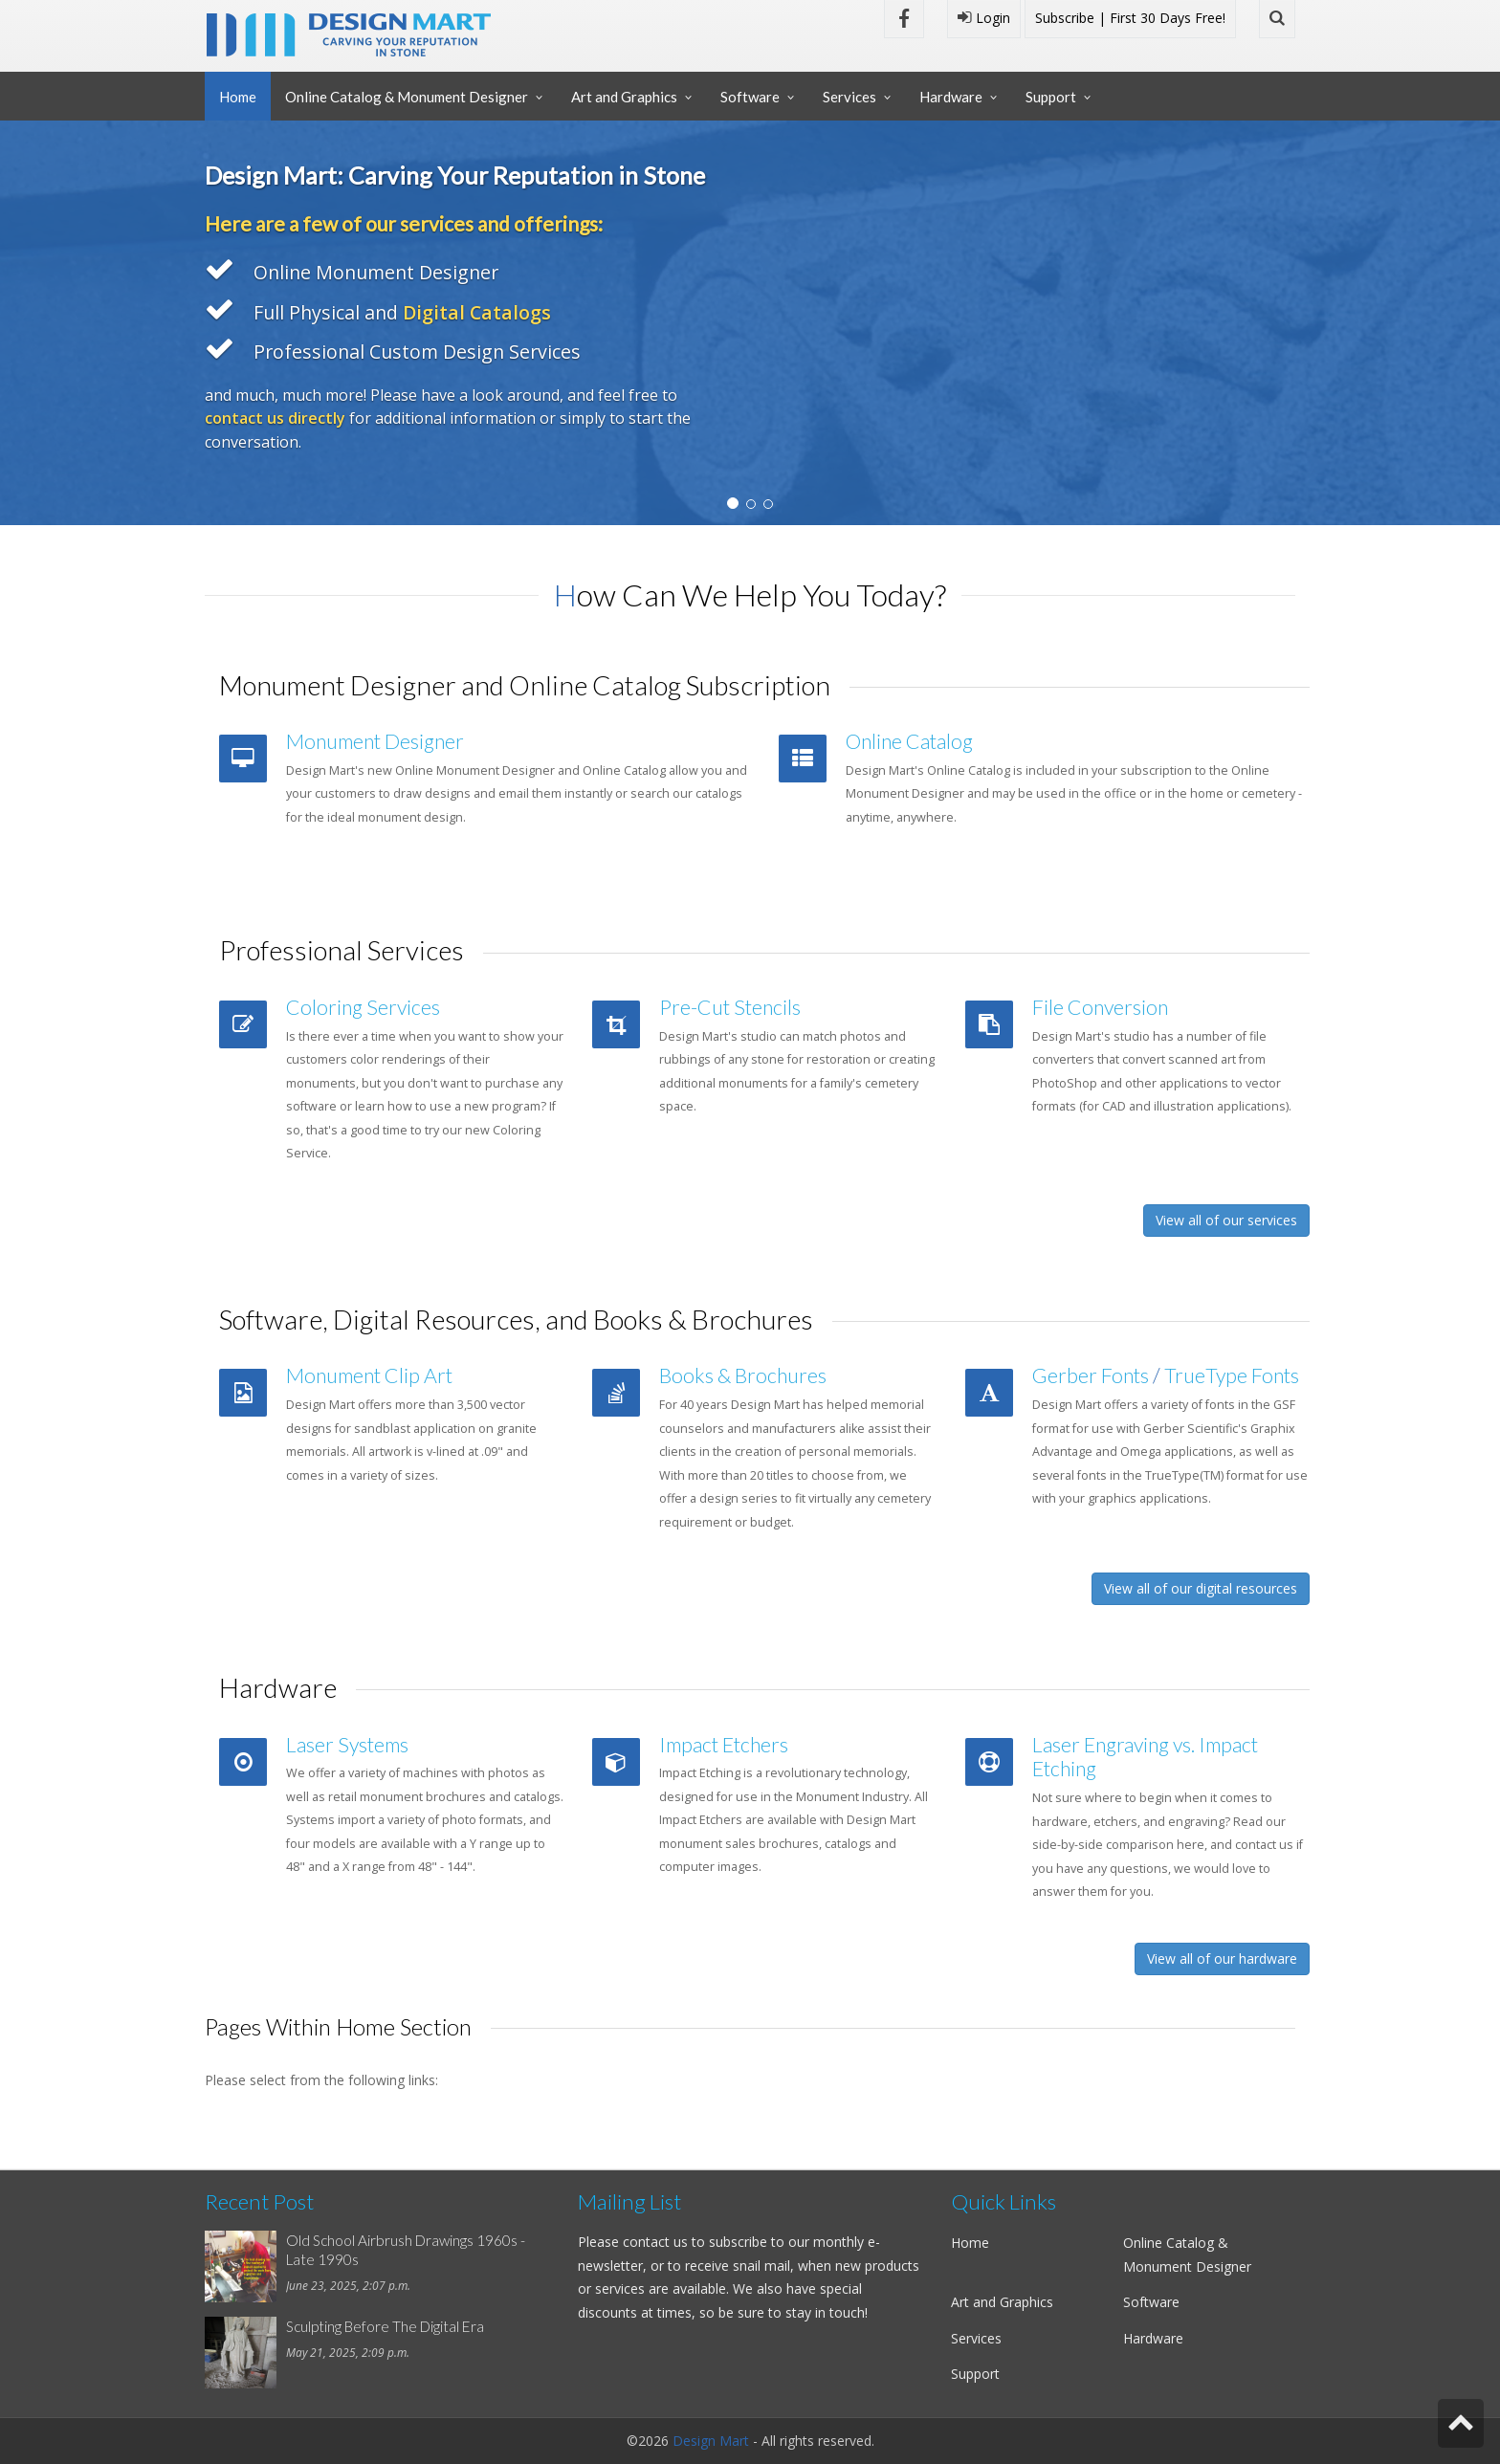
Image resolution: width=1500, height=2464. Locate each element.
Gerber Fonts (1090, 1375)
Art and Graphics (624, 96)
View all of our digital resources (1200, 1588)
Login (984, 18)
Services (849, 96)
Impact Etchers (723, 1744)
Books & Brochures (743, 1375)
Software (750, 96)
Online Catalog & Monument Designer (406, 96)
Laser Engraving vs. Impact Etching (1145, 1757)
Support (1051, 96)
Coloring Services (363, 1007)
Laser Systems (347, 1744)
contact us (655, 2242)
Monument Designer (375, 741)
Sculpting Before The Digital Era (385, 2326)
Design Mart (711, 2440)
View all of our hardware (1222, 1958)
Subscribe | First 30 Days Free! (1130, 18)
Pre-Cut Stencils (730, 1007)
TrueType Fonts (1231, 1375)
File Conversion (1100, 1007)
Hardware (950, 96)
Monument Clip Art (369, 1375)
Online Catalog (909, 741)
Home (237, 96)
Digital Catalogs (477, 312)
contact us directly (275, 418)
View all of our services (1226, 1220)
